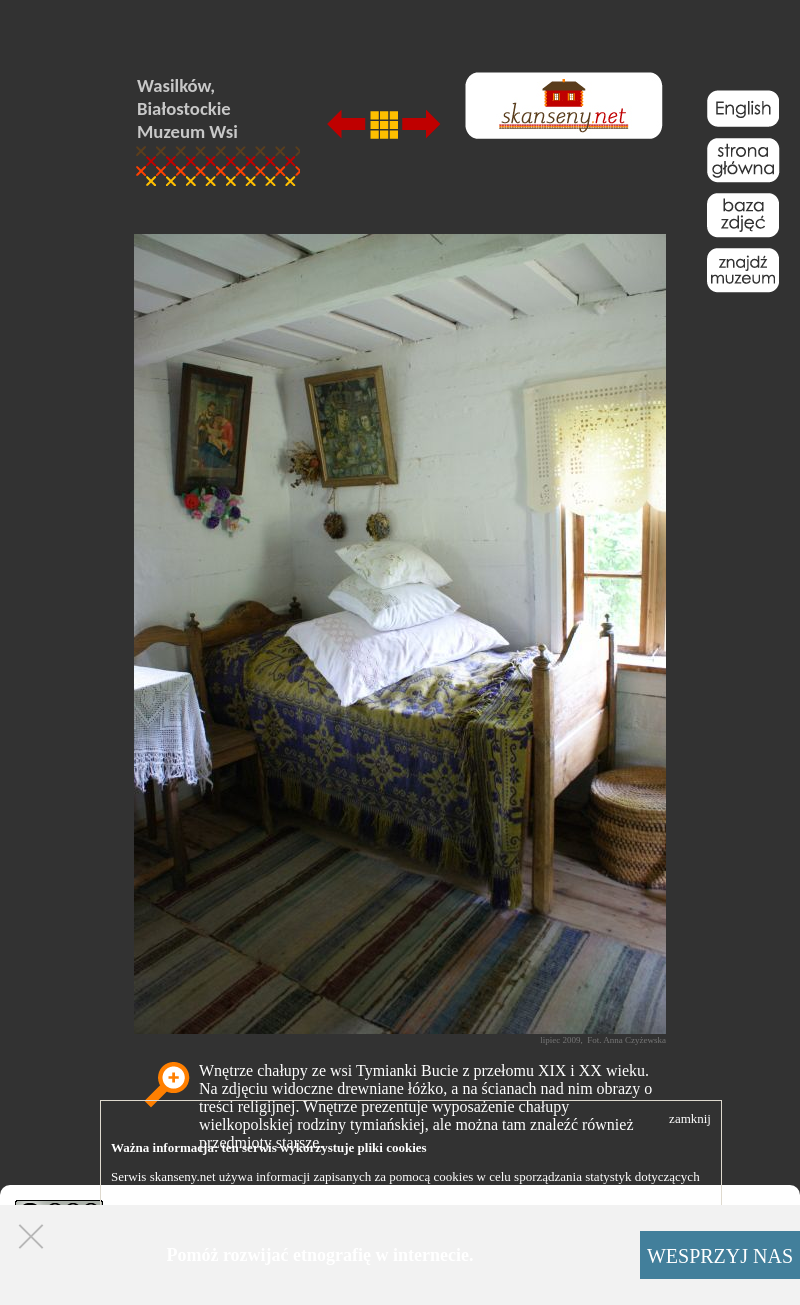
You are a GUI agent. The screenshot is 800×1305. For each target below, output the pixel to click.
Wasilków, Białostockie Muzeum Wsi (187, 108)
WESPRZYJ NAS (720, 1256)
